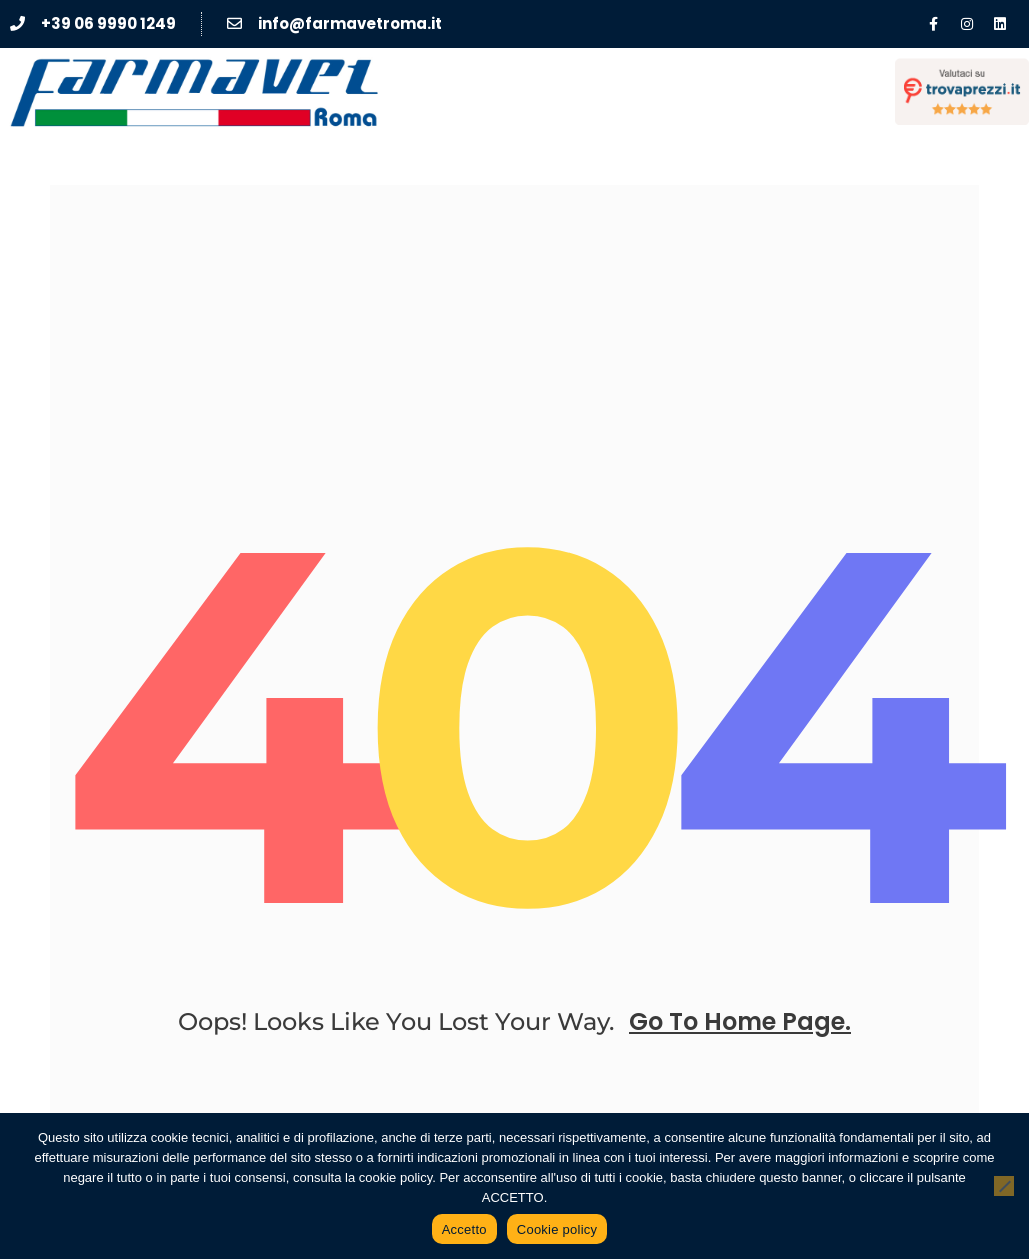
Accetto (464, 1229)
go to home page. (740, 1021)
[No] (1004, 1186)
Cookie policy (557, 1229)
